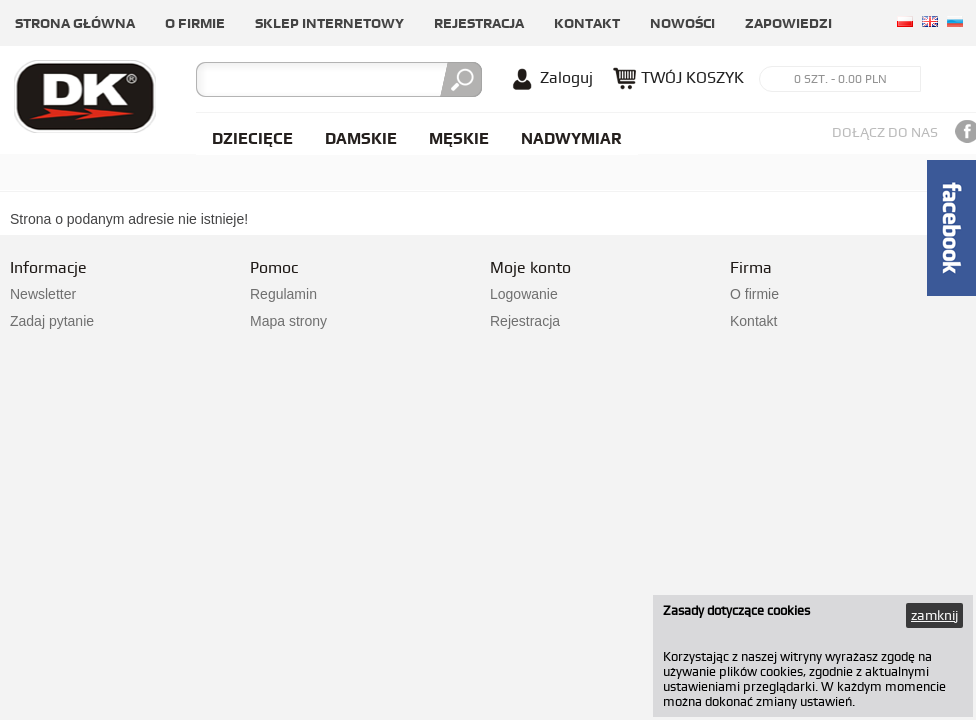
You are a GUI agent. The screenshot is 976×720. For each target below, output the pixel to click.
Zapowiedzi (788, 23)
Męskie (459, 138)
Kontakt (587, 23)
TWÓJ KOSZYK (692, 77)
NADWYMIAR (571, 138)
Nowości (682, 23)
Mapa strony (288, 321)
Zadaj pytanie (52, 321)
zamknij (934, 615)
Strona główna (75, 23)
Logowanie (524, 294)
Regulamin (283, 294)
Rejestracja (479, 23)
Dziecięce (252, 138)
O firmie (195, 23)
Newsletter (43, 294)
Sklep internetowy (329, 23)
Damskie (361, 138)
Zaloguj (566, 77)
